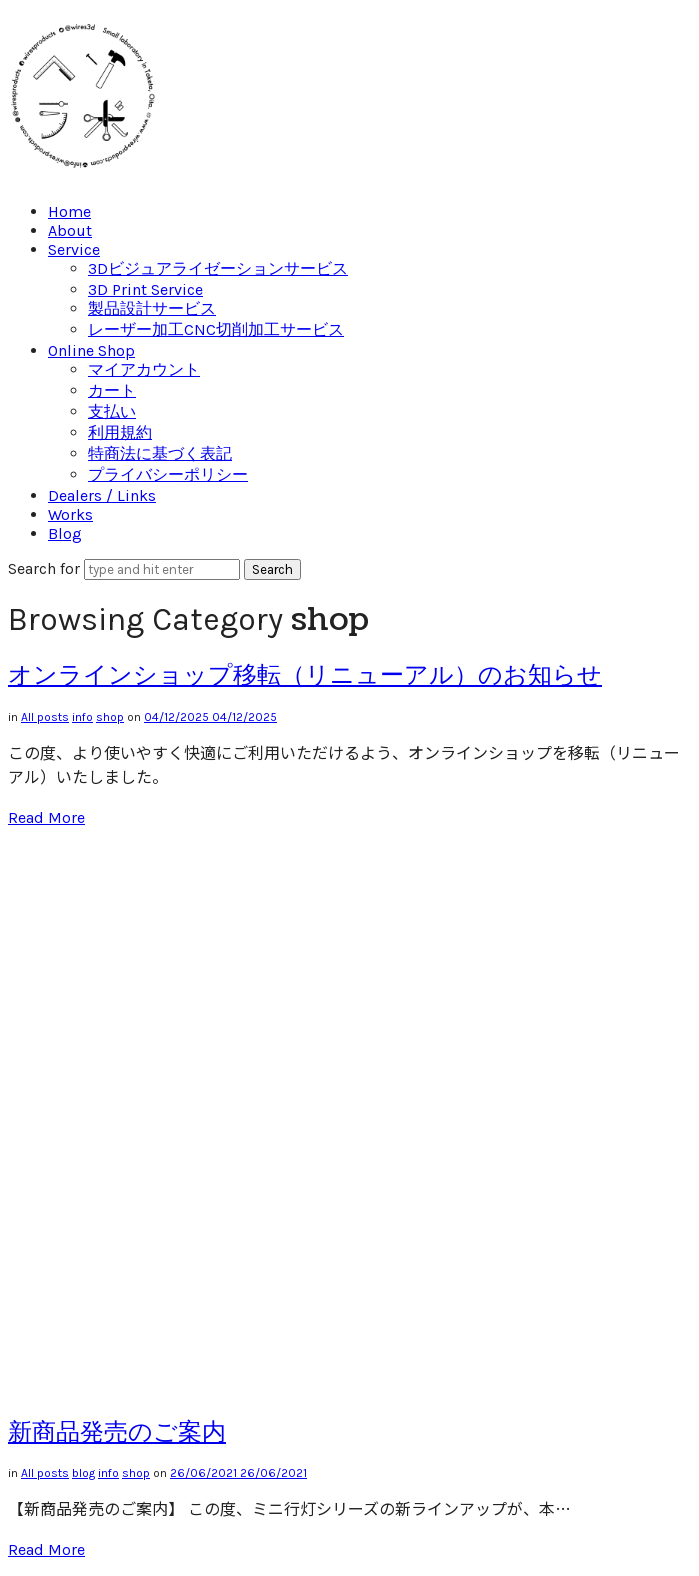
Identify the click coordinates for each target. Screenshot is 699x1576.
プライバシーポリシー (168, 474)
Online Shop (91, 350)
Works (70, 514)
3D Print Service (145, 289)
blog (83, 1473)
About (70, 230)
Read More (46, 817)
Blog (65, 533)
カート (112, 390)
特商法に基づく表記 (160, 453)
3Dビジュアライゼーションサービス (218, 268)
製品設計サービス (152, 308)
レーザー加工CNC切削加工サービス (216, 329)
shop (110, 717)
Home (69, 211)
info (82, 717)
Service (74, 249)
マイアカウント (144, 369)
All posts (45, 717)
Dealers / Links (102, 495)
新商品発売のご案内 (117, 1432)
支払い (112, 411)
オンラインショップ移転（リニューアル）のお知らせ (305, 675)
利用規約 (120, 432)
